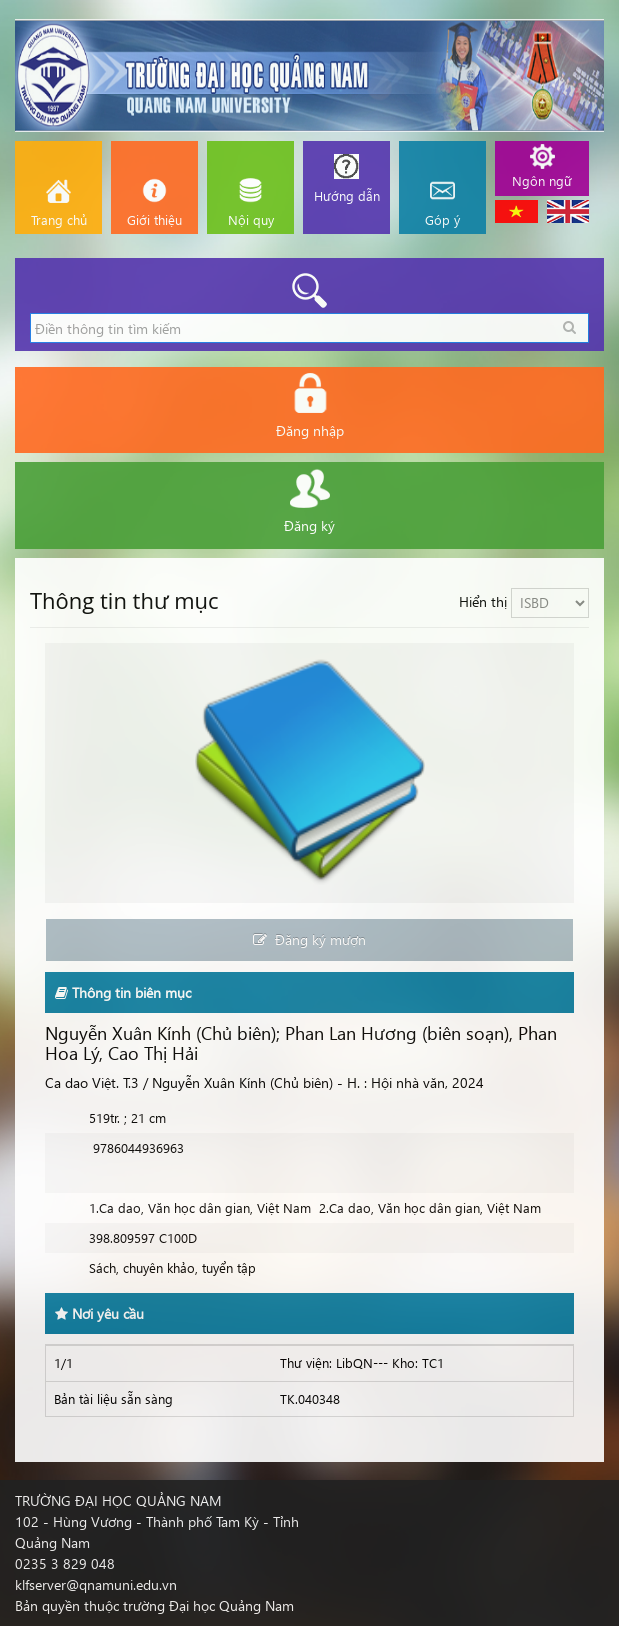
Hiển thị (483, 601)
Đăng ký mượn (309, 939)
